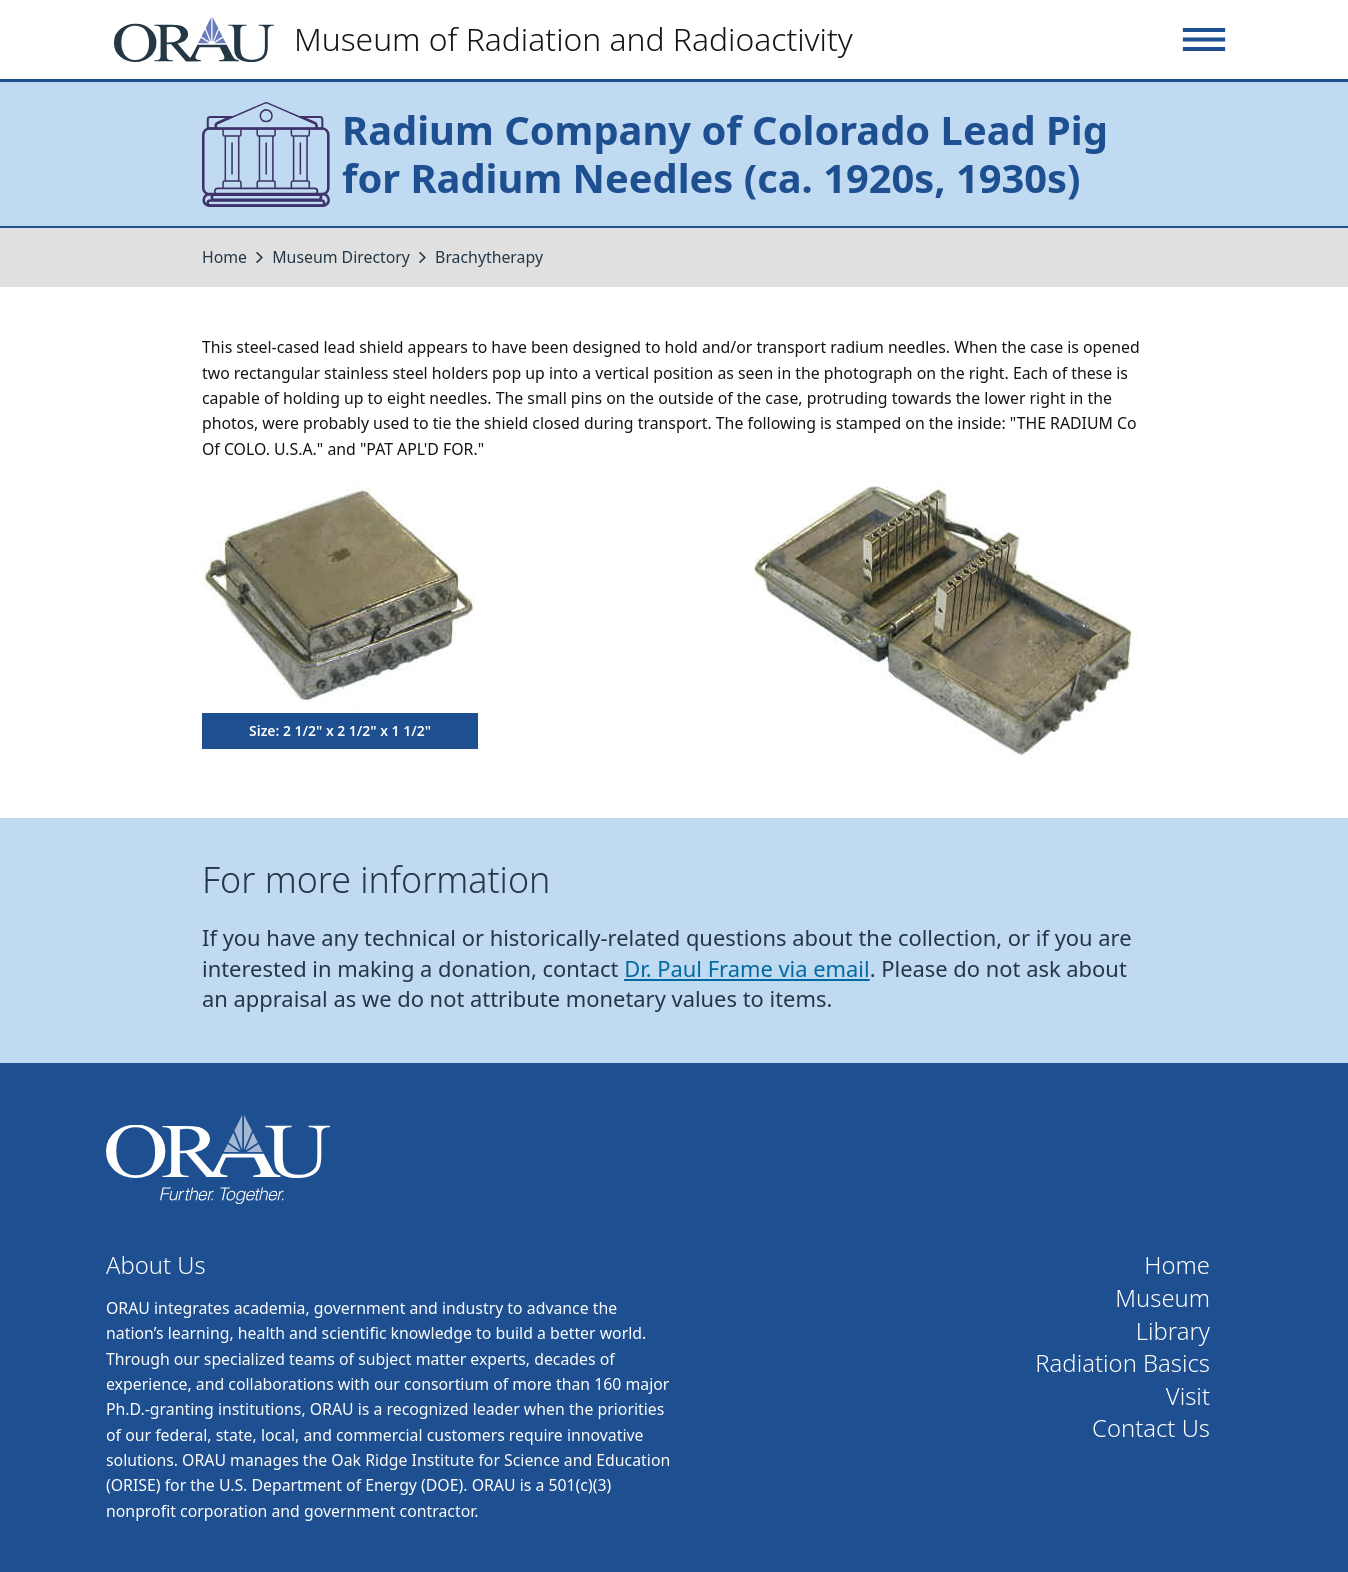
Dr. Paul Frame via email (747, 968)
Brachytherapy (489, 257)
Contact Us (1151, 1428)
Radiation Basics (1122, 1363)
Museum (1162, 1298)
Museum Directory (341, 257)
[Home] (491, 39)
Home (224, 257)
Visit (1188, 1396)
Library (1173, 1331)
